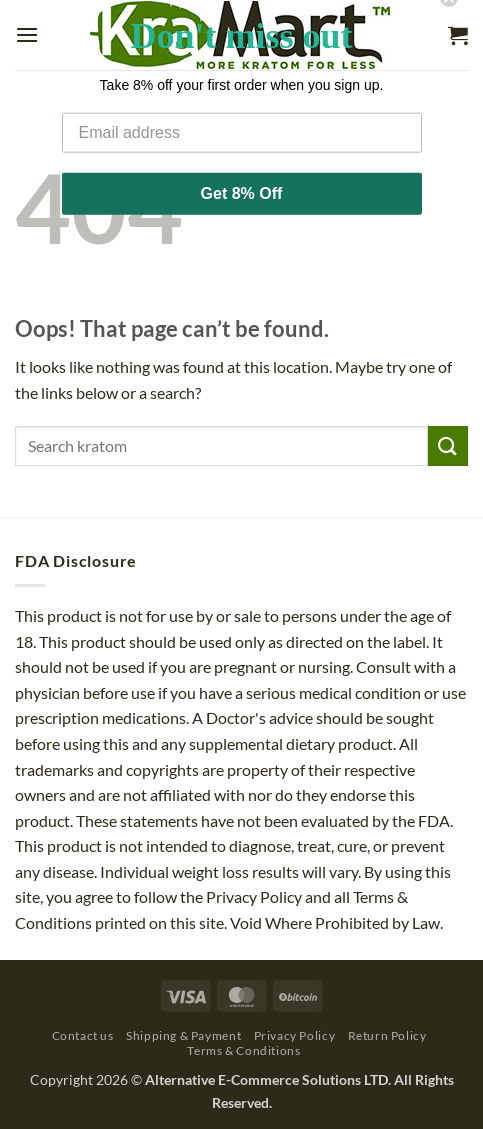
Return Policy (387, 1035)
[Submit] (448, 445)
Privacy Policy (295, 1035)
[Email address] (242, 115)
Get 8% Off (242, 175)
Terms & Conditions (243, 1050)
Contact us (83, 1035)
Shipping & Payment (183, 1035)
